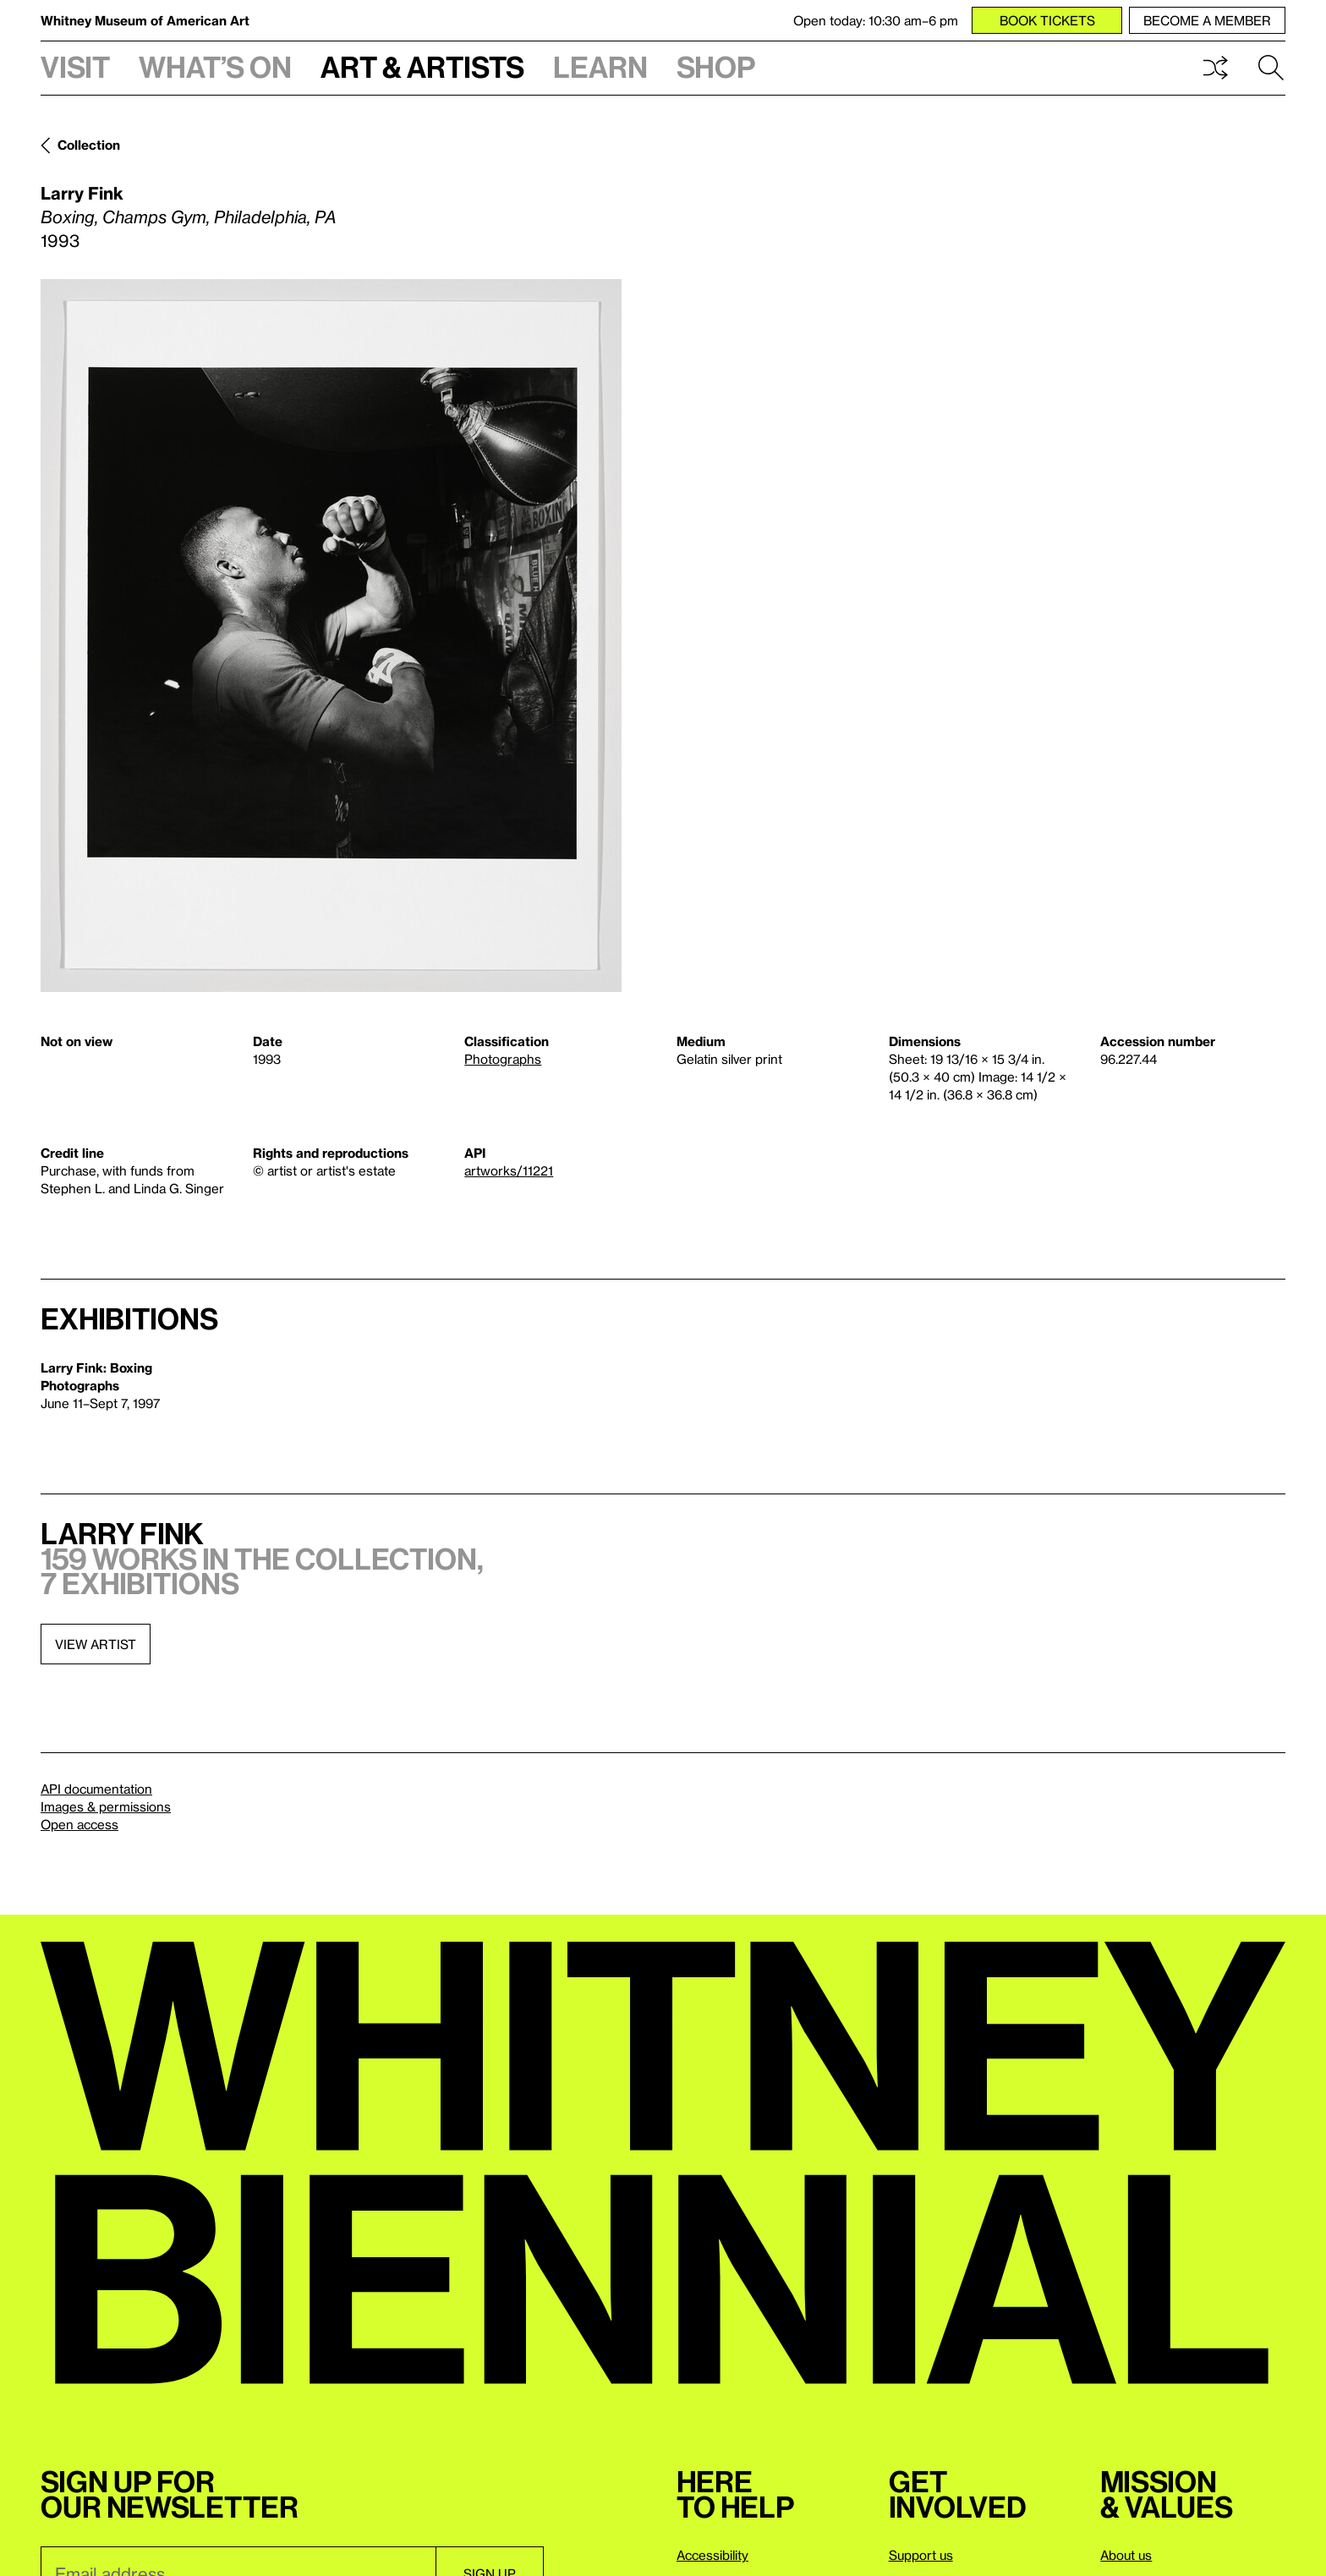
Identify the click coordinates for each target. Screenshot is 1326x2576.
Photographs (502, 1058)
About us (1126, 2554)
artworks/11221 (508, 1170)
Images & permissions (106, 1806)
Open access (79, 1824)
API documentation (96, 1788)
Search (1271, 67)
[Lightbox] (331, 635)
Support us (921, 2554)
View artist (95, 1644)
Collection (89, 144)
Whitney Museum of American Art (145, 20)
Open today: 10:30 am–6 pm (875, 20)
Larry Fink (82, 193)
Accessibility (712, 2554)
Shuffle (1215, 67)
